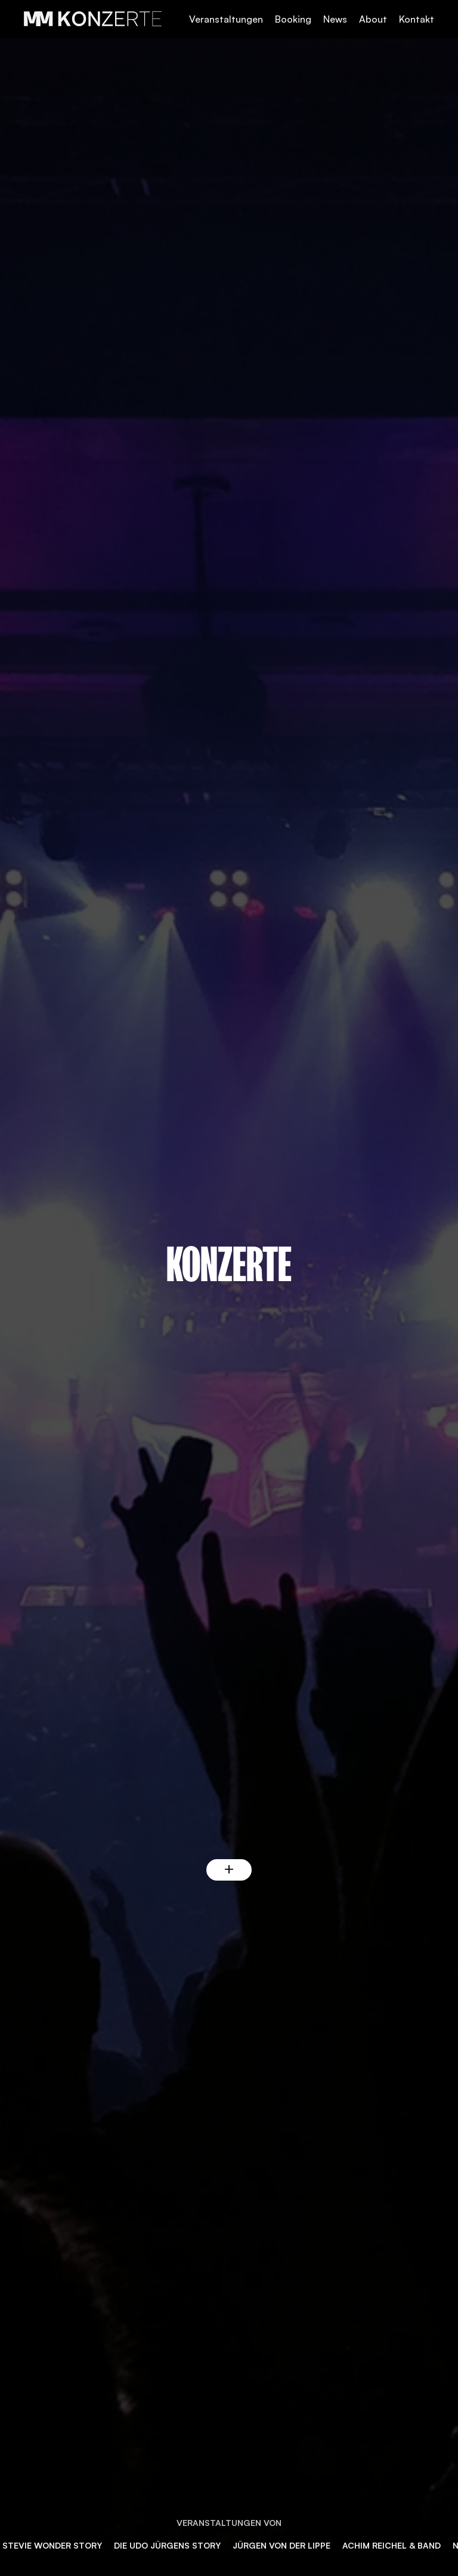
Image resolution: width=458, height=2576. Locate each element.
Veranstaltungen (226, 19)
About (373, 19)
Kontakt (416, 19)
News (335, 19)
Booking (293, 19)
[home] (94, 18)
